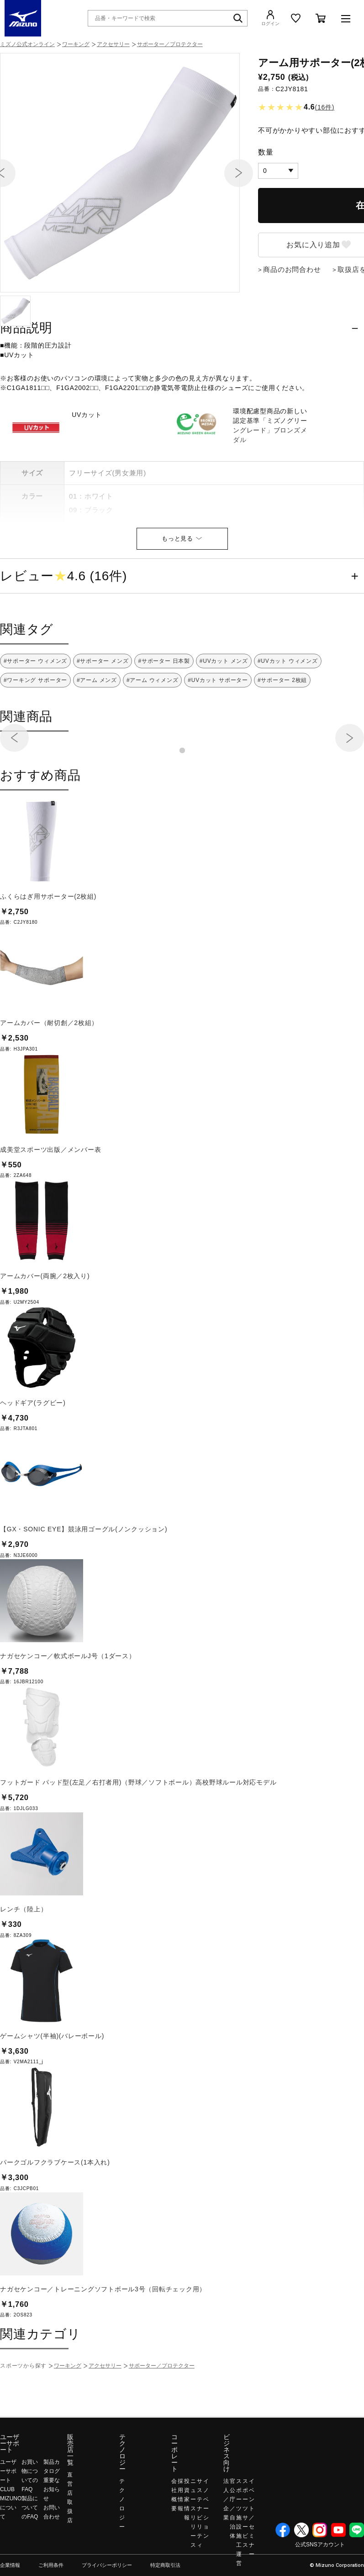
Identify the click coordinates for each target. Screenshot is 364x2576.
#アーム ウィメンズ (153, 738)
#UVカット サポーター (218, 738)
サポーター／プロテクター (170, 44)
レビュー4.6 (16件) (63, 634)
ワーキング (76, 44)
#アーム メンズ (97, 738)
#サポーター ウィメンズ (35, 719)
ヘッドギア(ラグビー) (33, 1461)
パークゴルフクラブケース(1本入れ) (55, 2220)
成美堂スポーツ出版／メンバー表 (50, 1208)
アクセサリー (113, 44)
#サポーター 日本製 (164, 719)
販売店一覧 (70, 2508)
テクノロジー (122, 2511)
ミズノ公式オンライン (27, 44)
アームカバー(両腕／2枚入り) (45, 1334)
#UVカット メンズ (224, 719)
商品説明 (26, 386)
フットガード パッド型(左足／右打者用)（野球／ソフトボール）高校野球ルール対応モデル (138, 1840)
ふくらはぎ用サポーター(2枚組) (48, 954)
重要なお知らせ (51, 2547)
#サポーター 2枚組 (282, 738)
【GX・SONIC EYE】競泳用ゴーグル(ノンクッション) (83, 1587)
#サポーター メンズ (103, 719)
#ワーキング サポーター (35, 738)
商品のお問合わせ (292, 328)
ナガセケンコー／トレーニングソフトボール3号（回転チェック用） (103, 2347)
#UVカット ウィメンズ (288, 719)
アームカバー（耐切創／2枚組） (49, 1081)
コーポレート (174, 2511)
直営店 (70, 2542)
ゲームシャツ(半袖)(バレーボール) (52, 2094)
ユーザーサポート (9, 2502)
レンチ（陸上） (23, 1967)
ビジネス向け (226, 2511)
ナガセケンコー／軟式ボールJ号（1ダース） (68, 1714)
